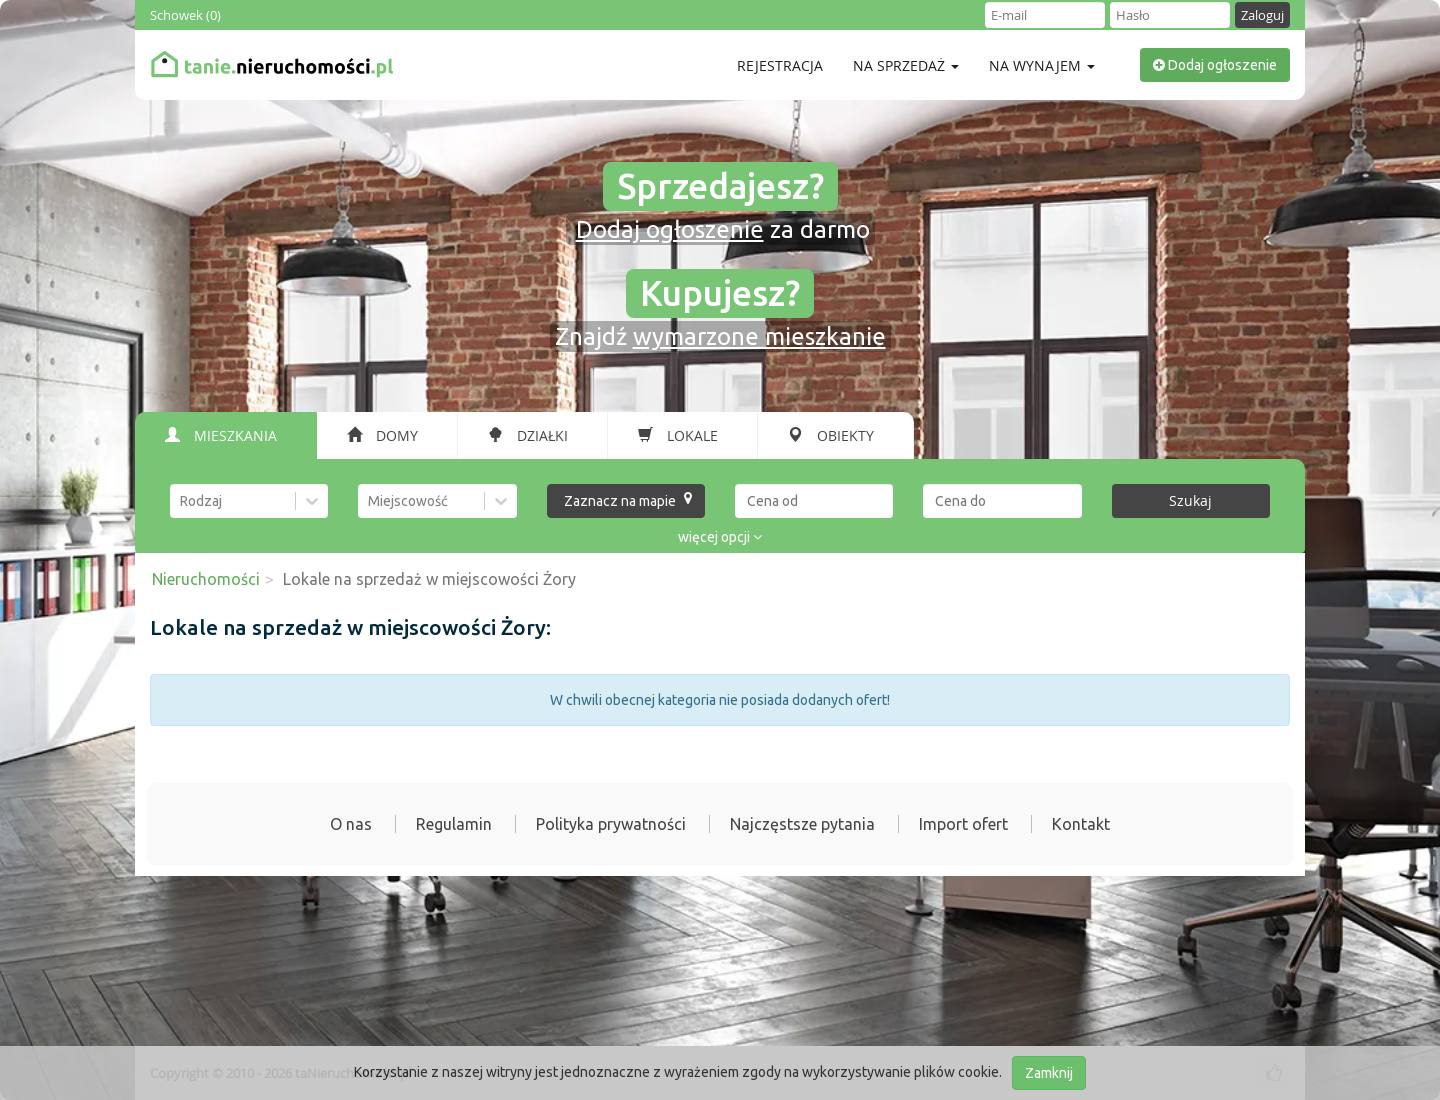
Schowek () (185, 15)
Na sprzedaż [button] (906, 65)
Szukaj (1190, 500)
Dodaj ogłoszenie (1215, 65)
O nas (351, 824)
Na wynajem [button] (1042, 65)
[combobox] (181, 501)
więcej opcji (720, 537)
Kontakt (1081, 824)
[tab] (226, 436)
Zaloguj (1262, 15)
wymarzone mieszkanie (759, 336)
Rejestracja (780, 65)
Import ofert (963, 824)
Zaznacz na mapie (628, 500)
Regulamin (454, 824)
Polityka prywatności (611, 824)
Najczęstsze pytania (802, 824)
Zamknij (1049, 1073)
